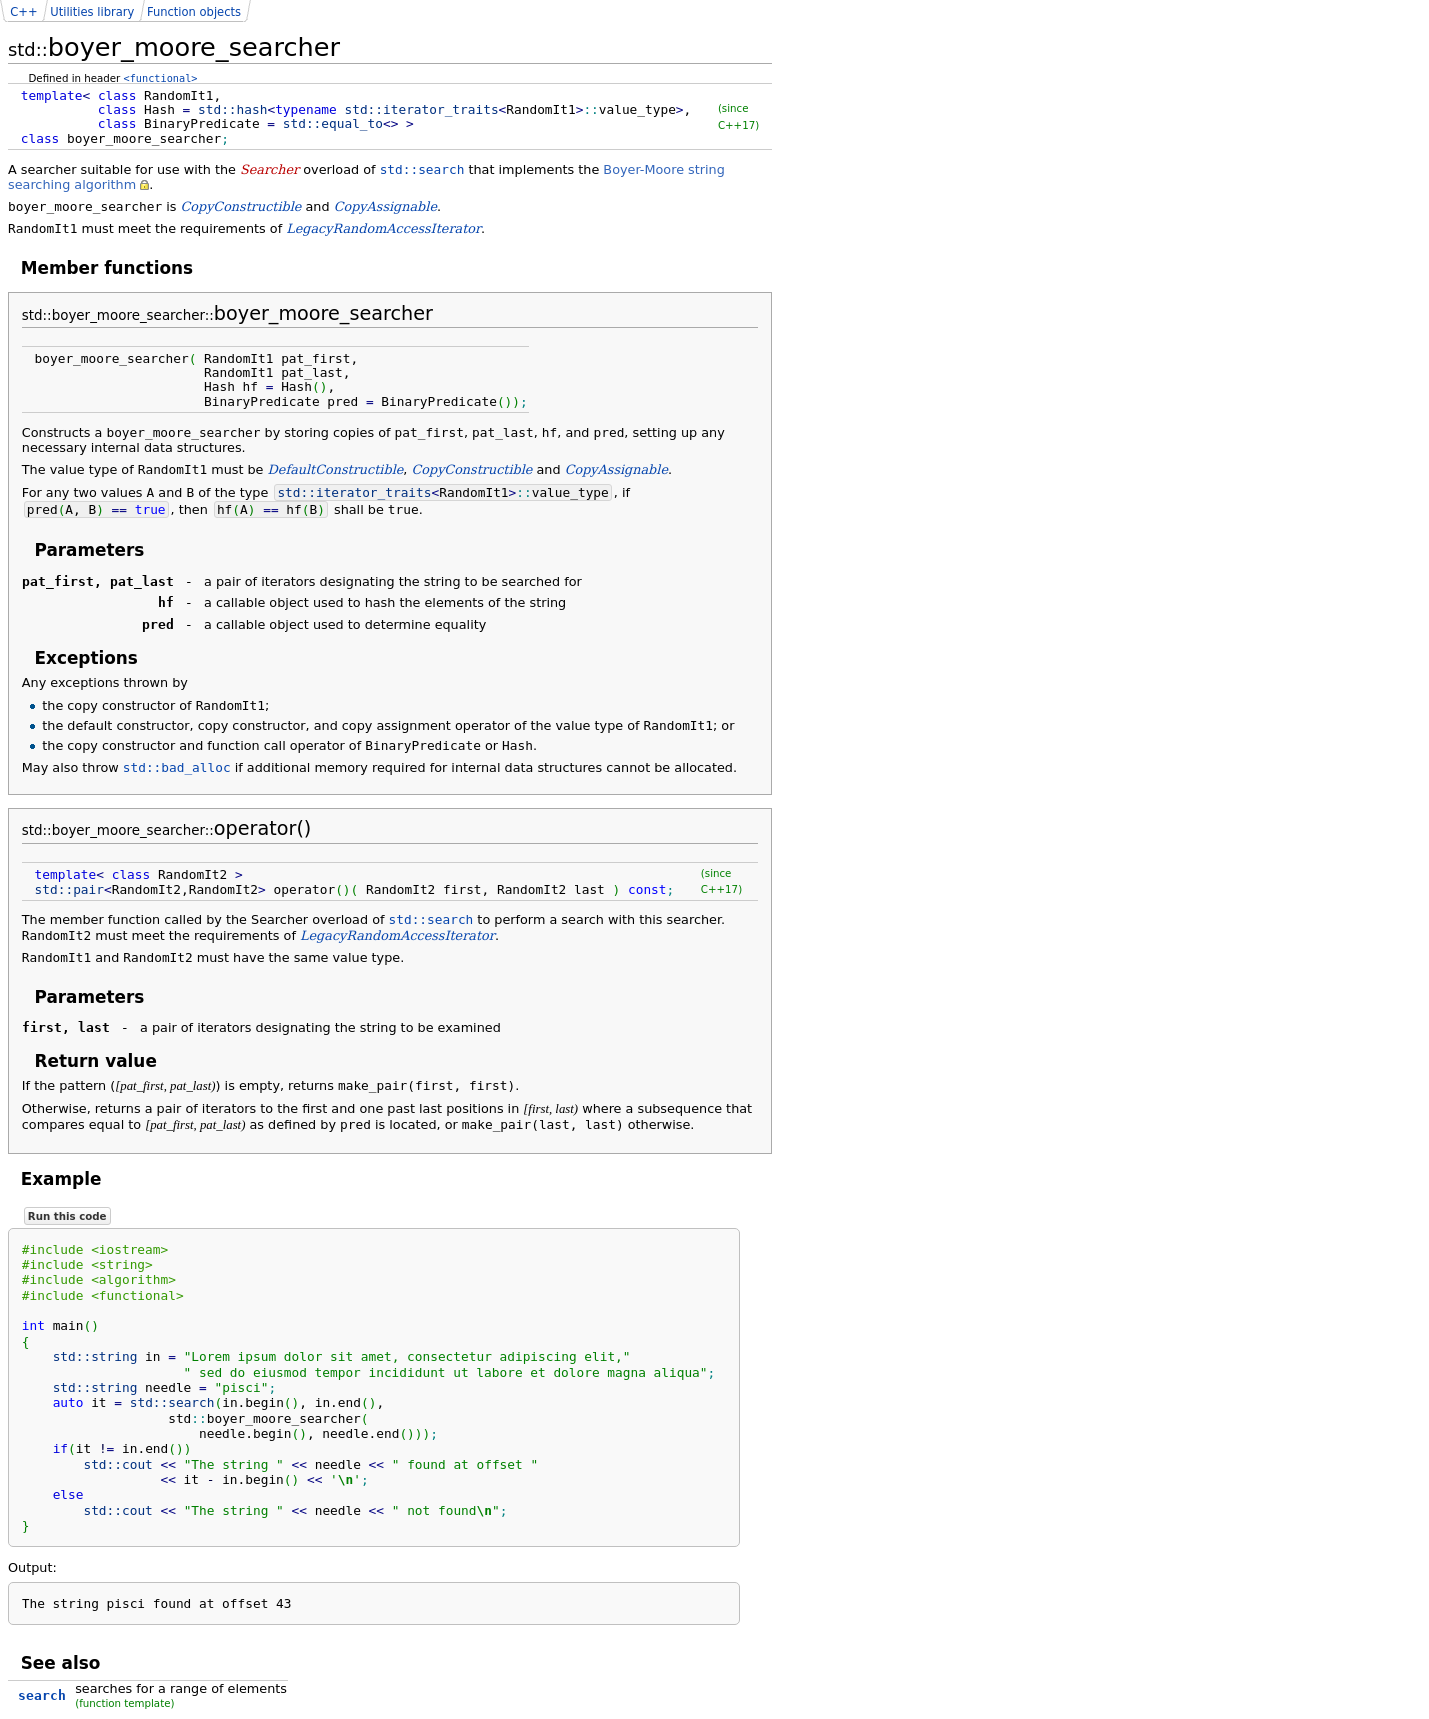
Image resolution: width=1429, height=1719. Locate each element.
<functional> (161, 78)
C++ (23, 12)
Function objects (194, 12)
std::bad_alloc (177, 767)
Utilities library (92, 12)
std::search (422, 169)
